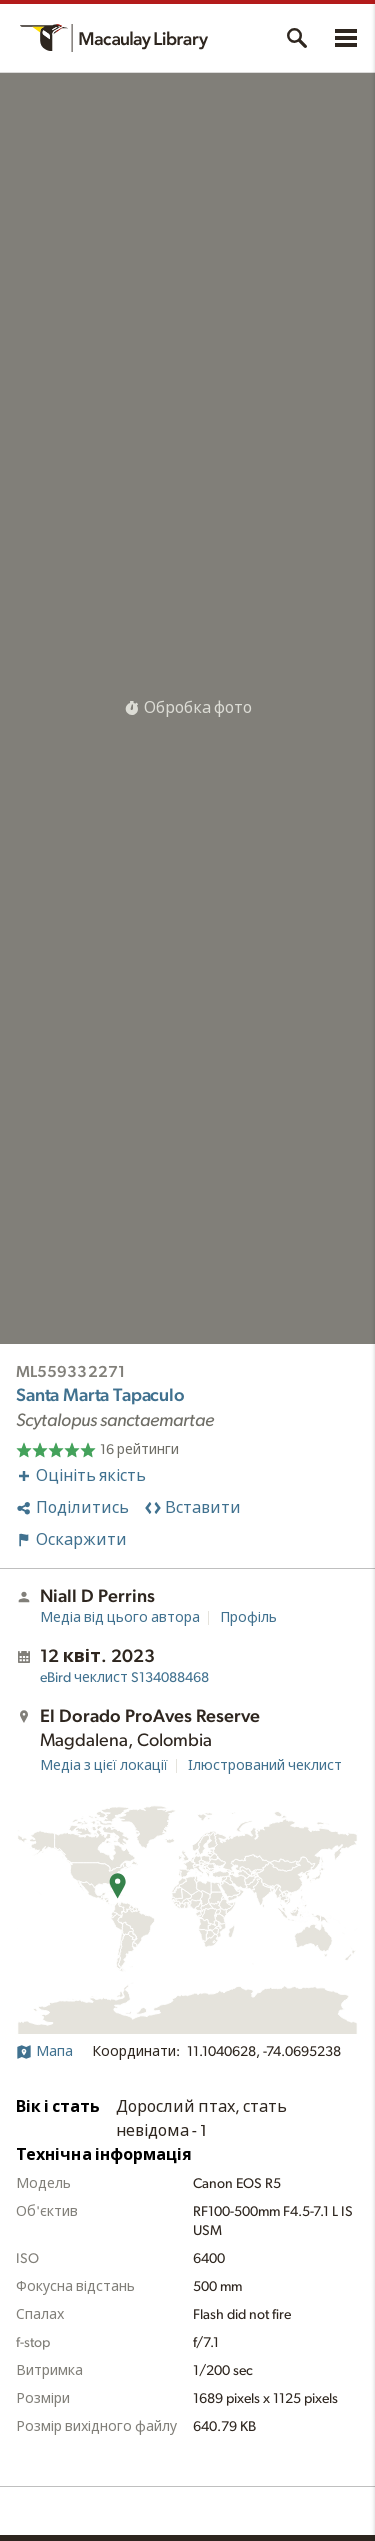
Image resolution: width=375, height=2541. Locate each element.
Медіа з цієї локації (104, 1766)
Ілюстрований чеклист (265, 1766)
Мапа (44, 2052)
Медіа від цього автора (120, 1618)
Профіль (248, 1618)
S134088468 (124, 1678)
